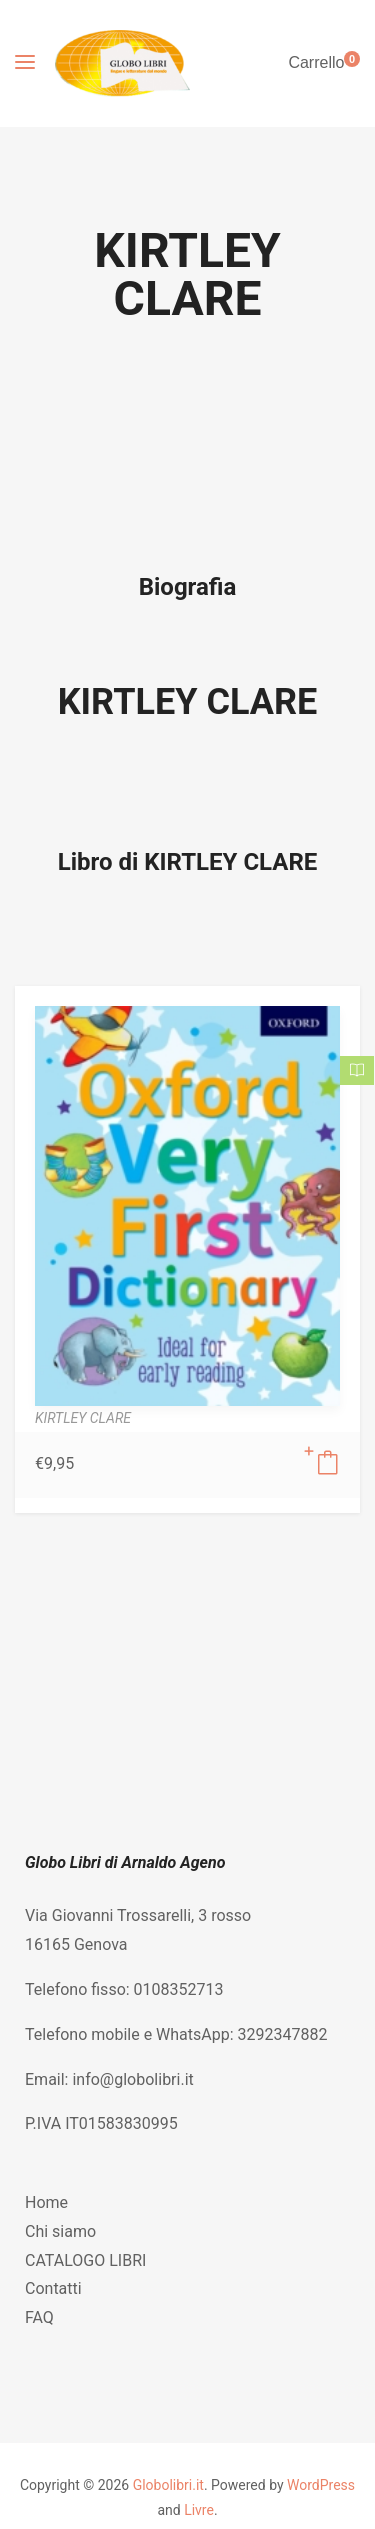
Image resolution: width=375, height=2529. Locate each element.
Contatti (53, 2288)
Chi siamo (60, 2231)
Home (46, 2202)
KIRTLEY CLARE (188, 702)
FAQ (39, 2317)
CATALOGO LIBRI (85, 2260)
